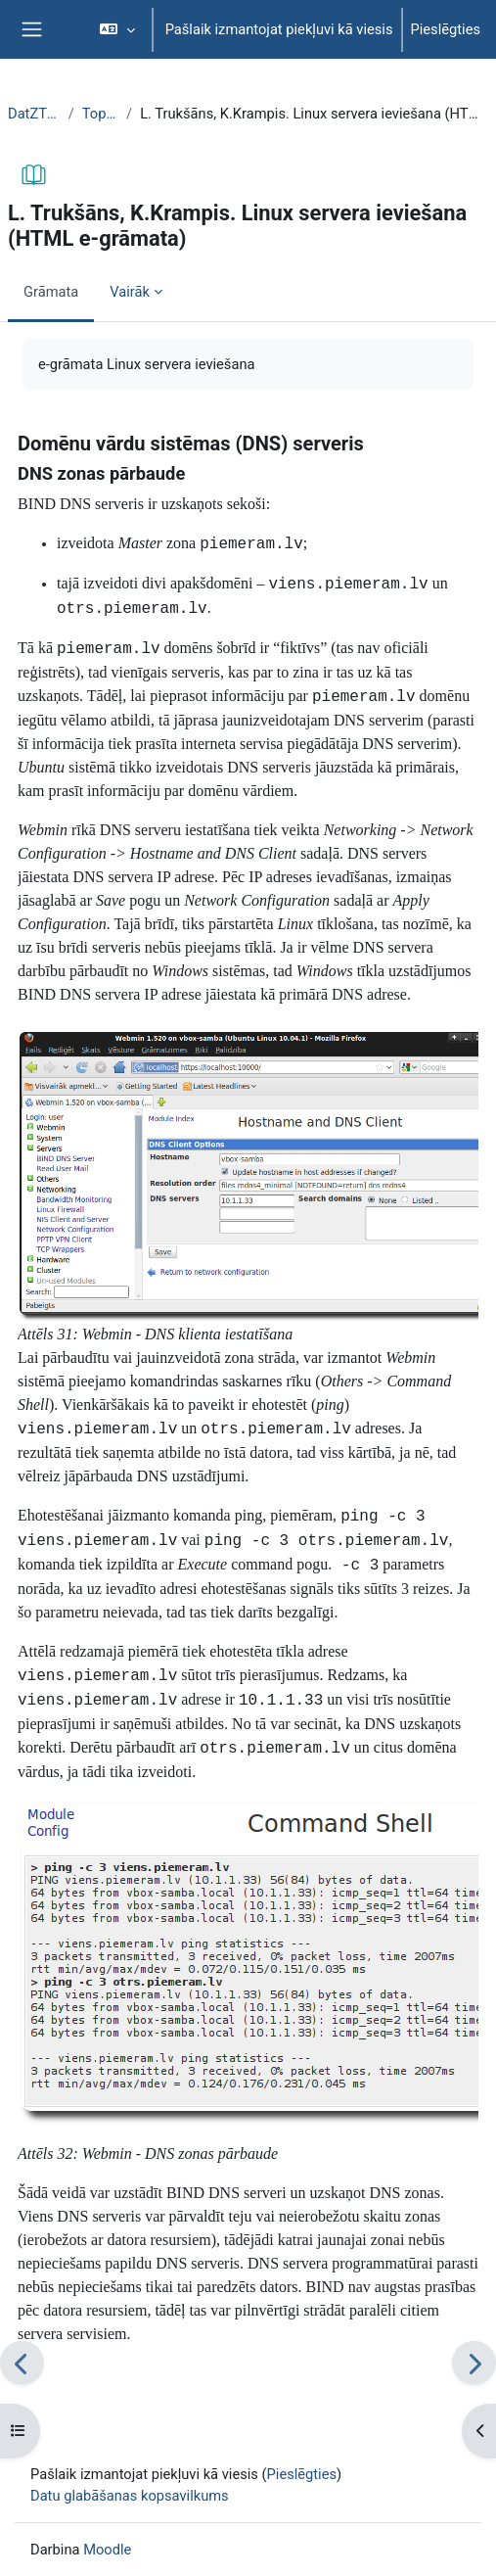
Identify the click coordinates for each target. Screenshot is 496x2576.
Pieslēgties (445, 29)
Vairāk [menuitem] (130, 292)
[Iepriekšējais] (22, 2363)
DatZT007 (34, 113)
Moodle (107, 2549)
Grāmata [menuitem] (50, 292)
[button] (117, 29)
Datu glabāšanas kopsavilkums (129, 2496)
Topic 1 (100, 113)
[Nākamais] (474, 2363)
